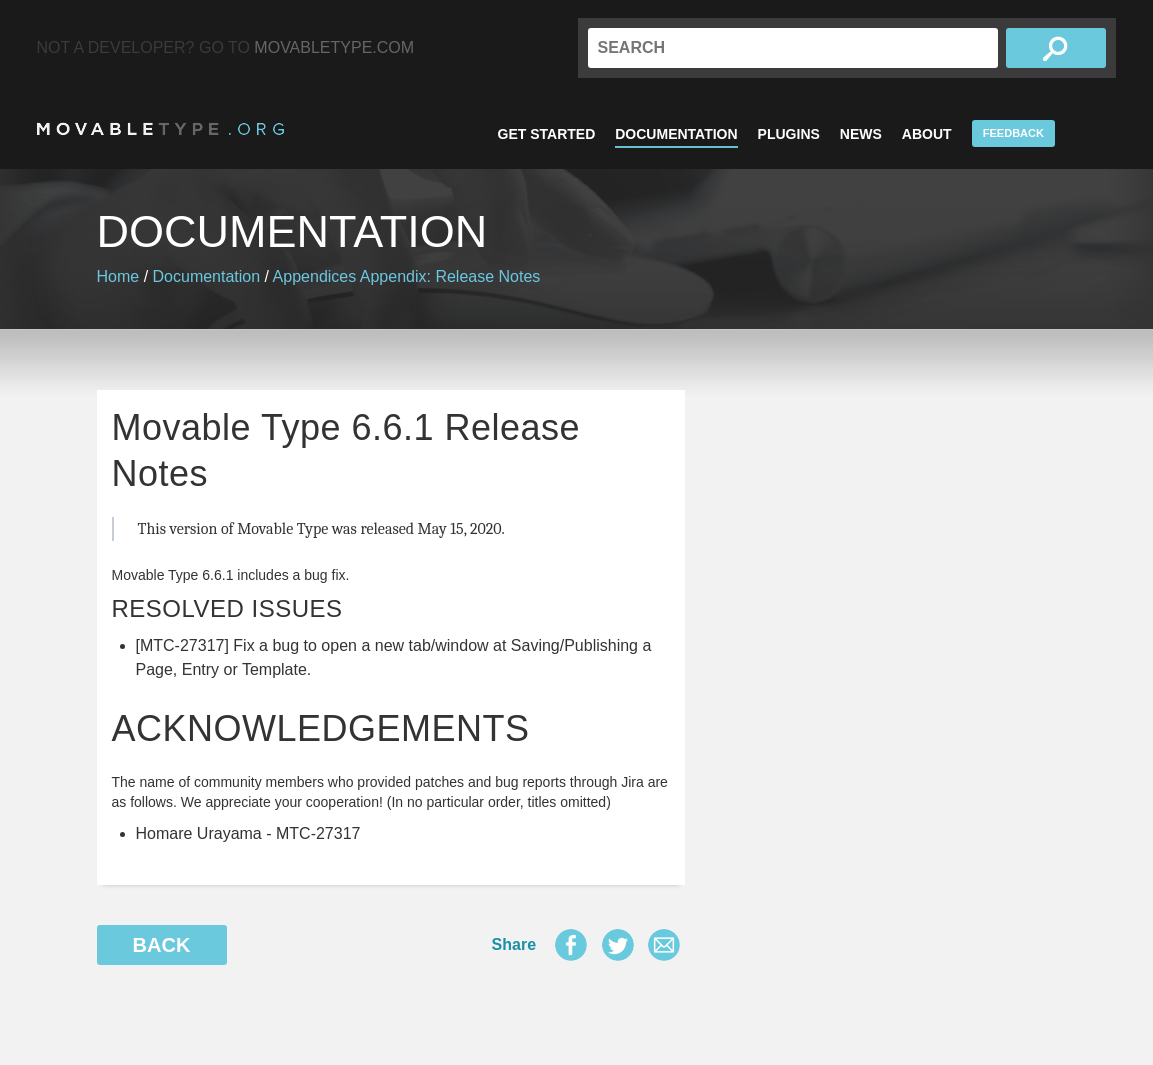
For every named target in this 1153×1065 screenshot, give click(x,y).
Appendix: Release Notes (450, 276)
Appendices (315, 276)
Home (118, 276)
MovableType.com (334, 47)
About (927, 134)
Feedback (1013, 133)
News (861, 134)
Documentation (676, 134)
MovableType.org (160, 129)
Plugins (789, 134)
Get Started (547, 134)
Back (162, 945)
